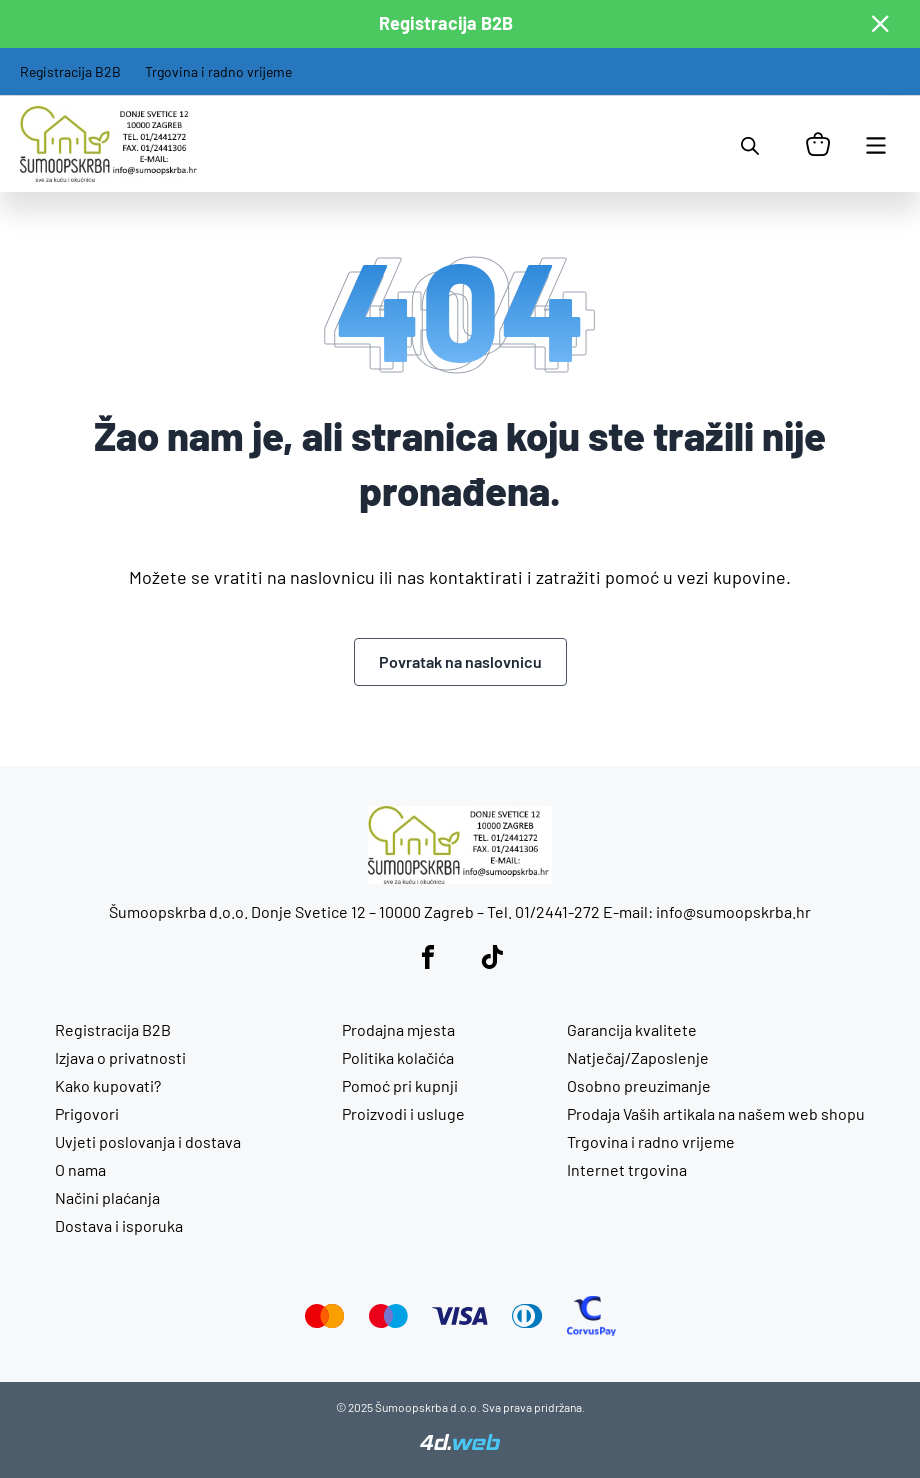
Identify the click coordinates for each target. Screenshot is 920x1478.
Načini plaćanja (107, 1197)
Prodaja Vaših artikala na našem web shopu (716, 1113)
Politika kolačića (398, 1057)
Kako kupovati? (108, 1085)
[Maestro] (388, 1321)
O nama (80, 1169)
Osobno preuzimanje (639, 1085)
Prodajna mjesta (398, 1029)
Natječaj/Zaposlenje (638, 1057)
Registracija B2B (70, 71)
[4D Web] (460, 1443)
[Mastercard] (325, 1321)
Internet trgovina (627, 1169)
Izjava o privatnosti (120, 1057)
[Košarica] (818, 144)
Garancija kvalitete (632, 1029)
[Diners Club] (527, 1321)
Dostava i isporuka (119, 1225)
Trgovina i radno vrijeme (218, 71)
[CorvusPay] (591, 1329)
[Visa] (460, 1318)
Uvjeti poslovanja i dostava (148, 1141)
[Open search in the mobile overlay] (750, 144)
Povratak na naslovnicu (460, 661)
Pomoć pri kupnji (400, 1085)
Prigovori (87, 1113)
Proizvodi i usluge (403, 1113)
